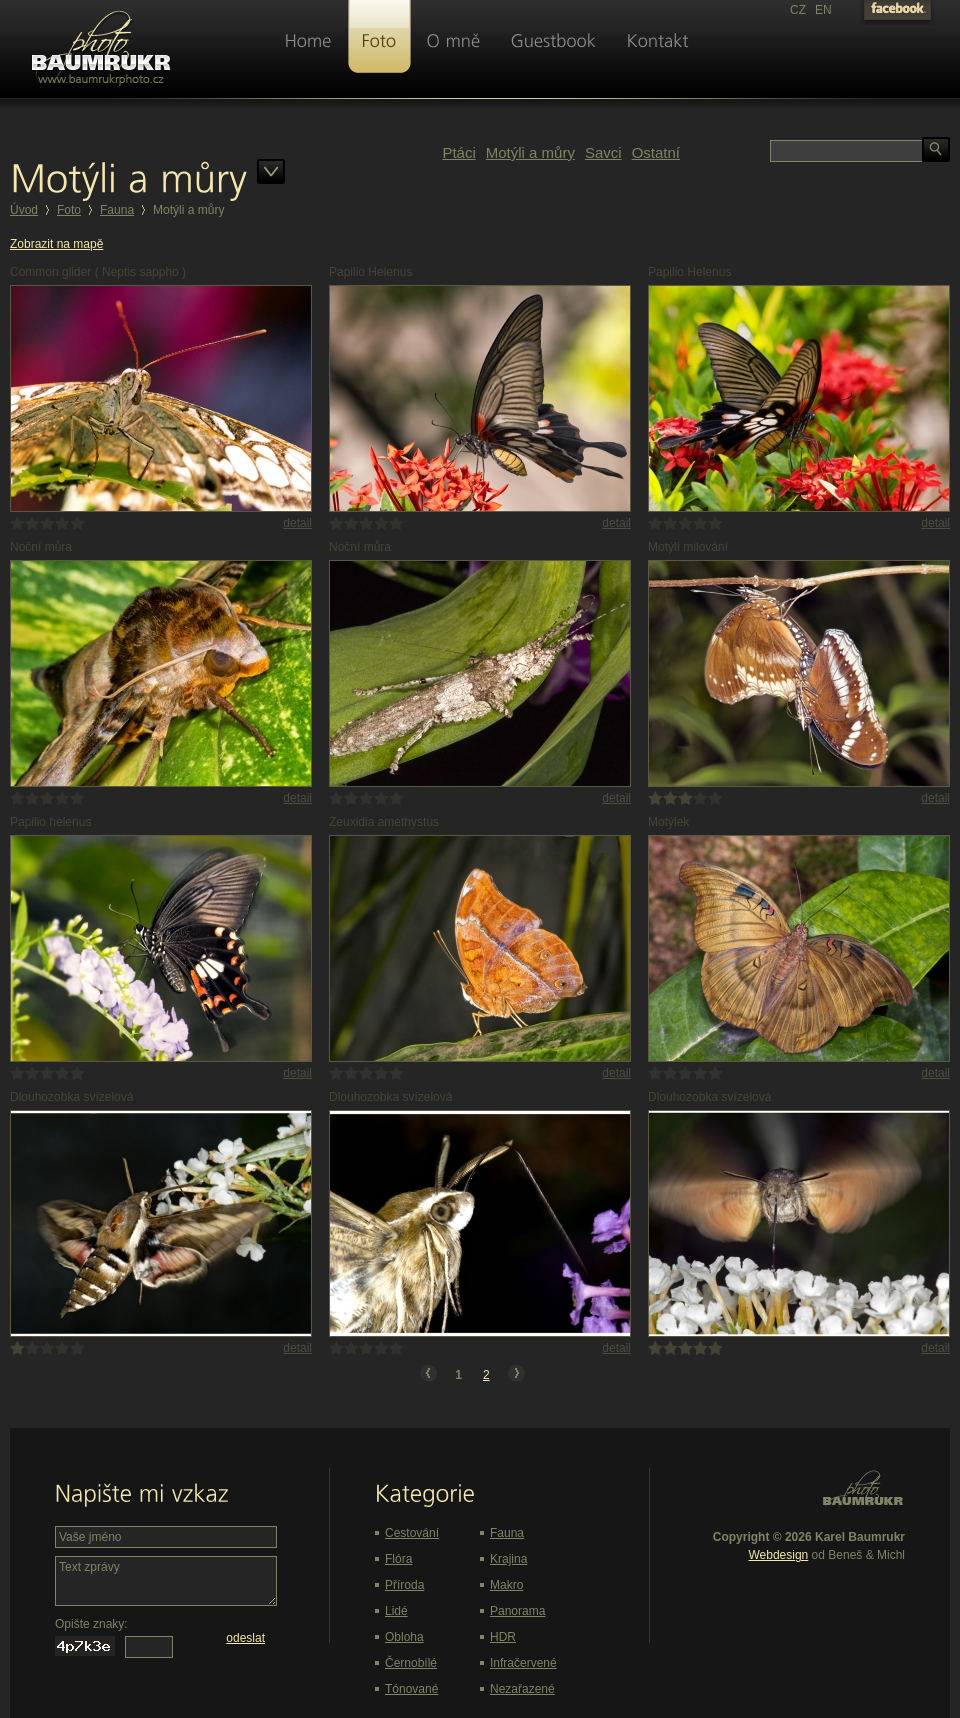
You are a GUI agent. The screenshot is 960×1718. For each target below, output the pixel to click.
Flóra (398, 1559)
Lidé (396, 1611)
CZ (798, 10)
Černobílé (411, 1663)
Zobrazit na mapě (56, 244)
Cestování (412, 1533)
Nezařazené (522, 1689)
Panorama (517, 1611)
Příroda (404, 1585)
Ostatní (656, 152)
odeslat (245, 1638)
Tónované (411, 1689)
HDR (503, 1637)
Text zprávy (166, 1581)
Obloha (404, 1637)
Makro (506, 1585)
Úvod (24, 210)
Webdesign (778, 1555)
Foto (69, 210)
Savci (603, 152)
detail (297, 523)
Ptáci (458, 152)
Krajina (508, 1559)
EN (823, 10)
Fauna (117, 210)
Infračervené (523, 1663)
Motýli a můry (530, 152)
